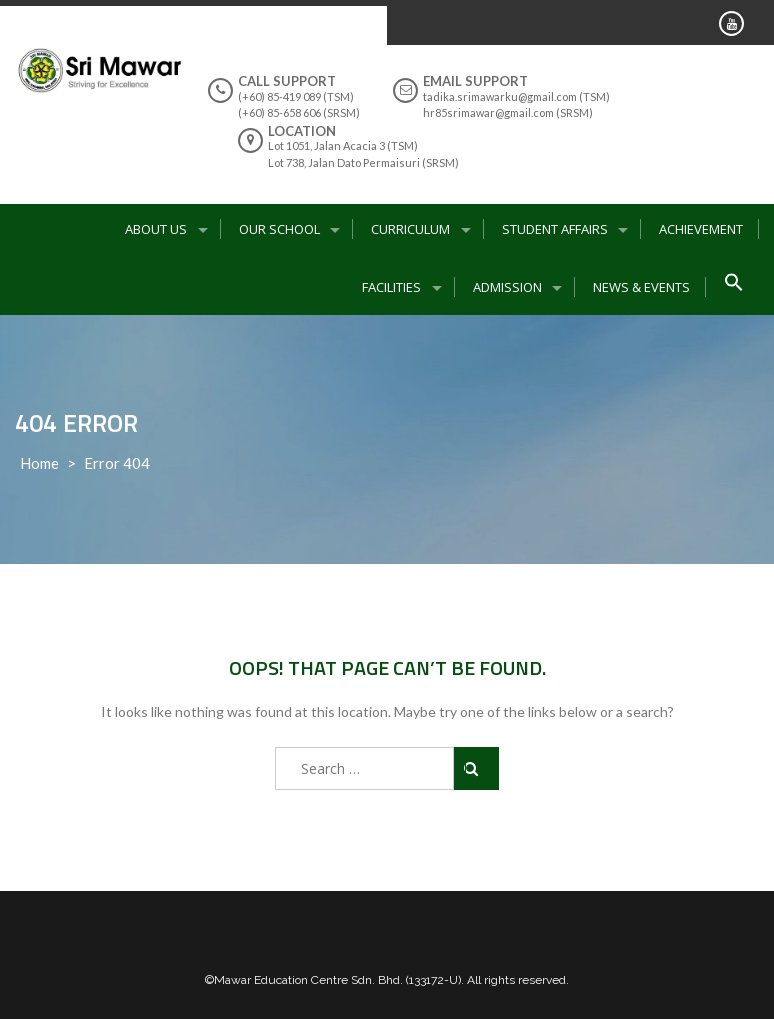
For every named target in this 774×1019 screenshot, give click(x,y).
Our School (279, 229)
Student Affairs (555, 229)
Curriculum (410, 229)
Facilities (391, 287)
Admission (507, 287)
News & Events (641, 287)
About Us (156, 229)
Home (39, 463)
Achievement (701, 229)
